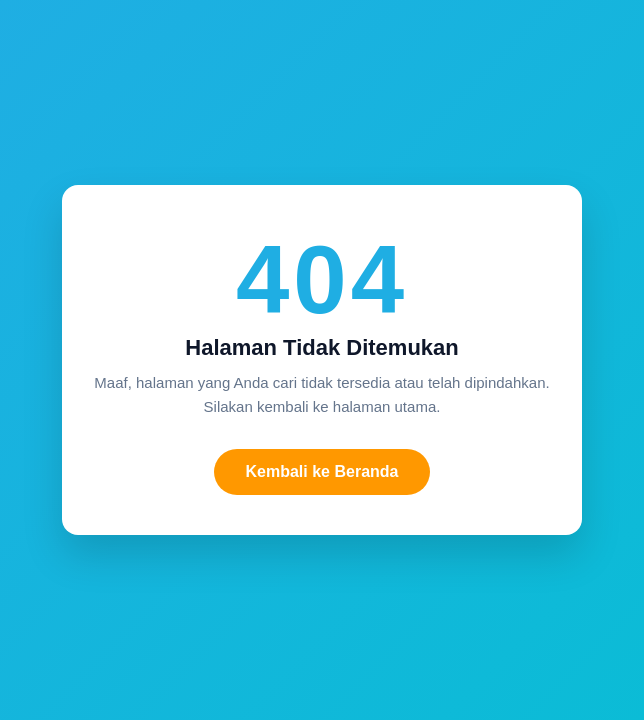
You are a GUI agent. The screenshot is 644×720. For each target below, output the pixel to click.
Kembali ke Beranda (322, 471)
